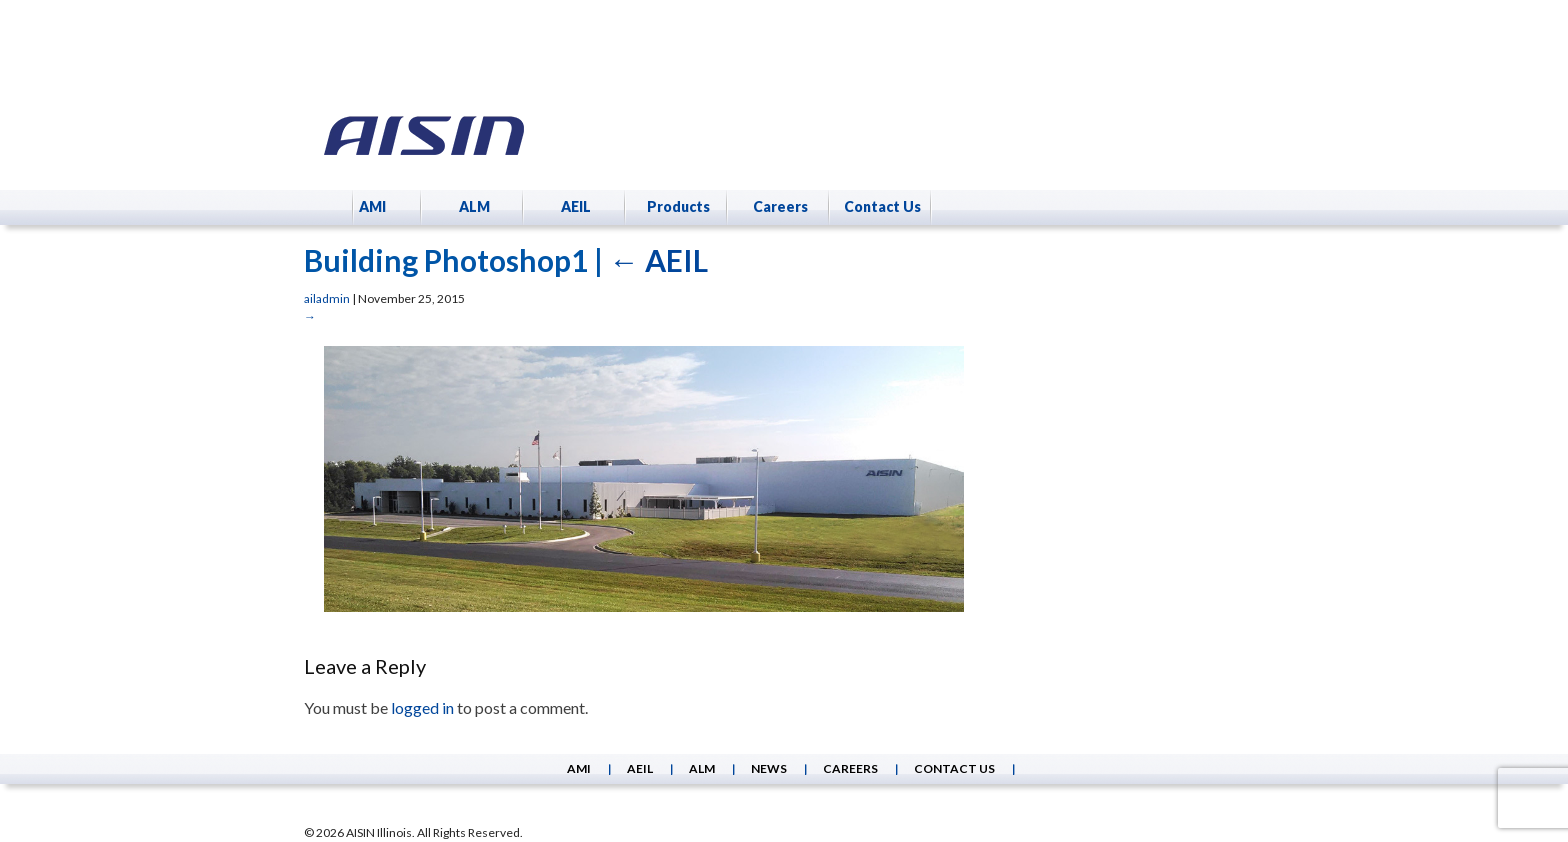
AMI (372, 206)
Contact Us (882, 206)
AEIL (576, 206)
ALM (474, 206)
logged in (422, 707)
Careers (780, 206)
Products (678, 206)
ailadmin (327, 298)
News (769, 768)
